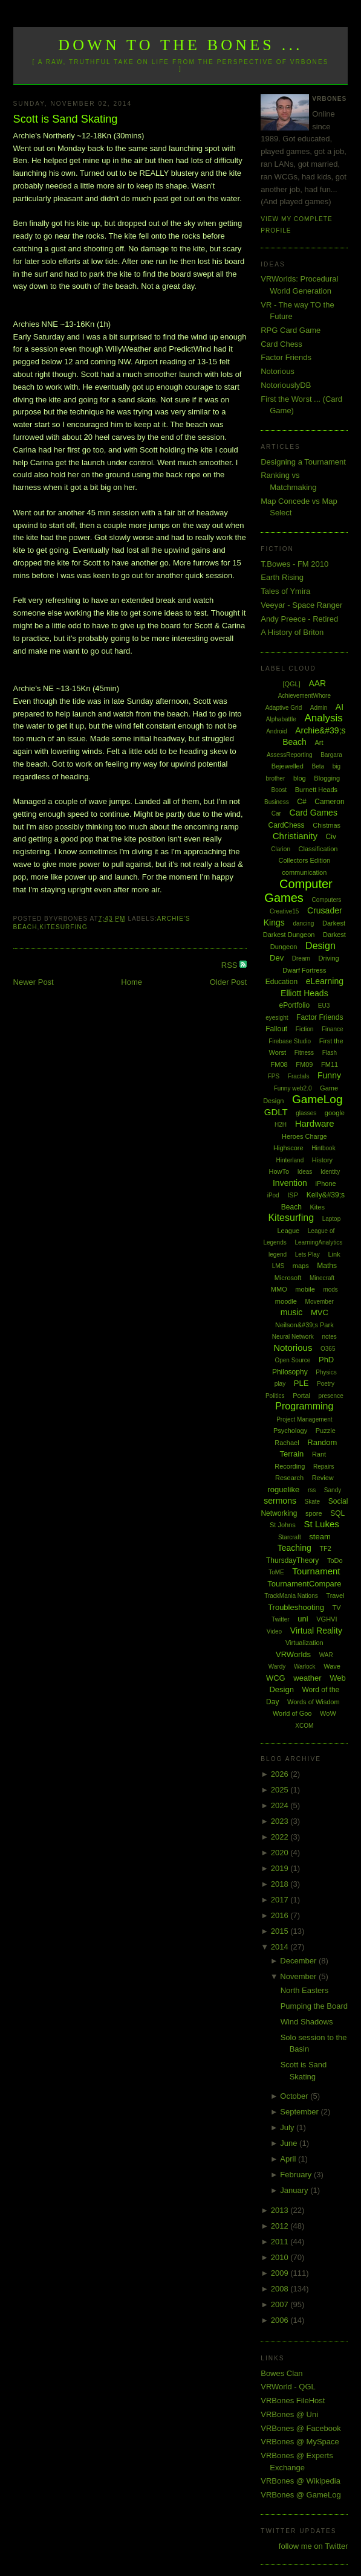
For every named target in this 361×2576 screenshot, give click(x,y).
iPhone (325, 1183)
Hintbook (323, 1148)
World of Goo (292, 1713)
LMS (278, 1266)
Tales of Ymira (285, 591)
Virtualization (304, 1642)
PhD (326, 1359)
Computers (326, 900)
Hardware (314, 1123)
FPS (273, 1076)
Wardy (277, 1666)
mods (330, 1289)
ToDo (335, 1560)
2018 (281, 1884)
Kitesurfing (63, 927)
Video (274, 1631)
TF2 (325, 1548)
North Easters (304, 1990)
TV (337, 1607)
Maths (327, 1265)
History (322, 1160)
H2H (281, 1124)
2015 (281, 1931)
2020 (281, 1852)
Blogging (327, 778)
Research (289, 1477)
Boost (279, 790)
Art (318, 742)
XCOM (304, 1725)
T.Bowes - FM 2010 (294, 563)
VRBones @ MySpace (300, 2441)
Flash (329, 1052)
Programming (304, 1406)
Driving (328, 958)
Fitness (304, 1052)
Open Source (292, 1360)
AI (339, 707)
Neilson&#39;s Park (304, 1324)
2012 (281, 2225)
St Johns (283, 1524)
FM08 (279, 1064)
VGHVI (326, 1619)
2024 (281, 1805)
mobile (304, 1289)
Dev (277, 957)
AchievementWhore (304, 695)
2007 (281, 2304)
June (289, 2143)
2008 (281, 2288)
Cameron (329, 801)
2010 (281, 2257)
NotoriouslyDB (286, 385)
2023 (281, 1821)
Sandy (332, 1490)
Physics (326, 1372)
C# (301, 801)
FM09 (304, 1064)
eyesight (276, 1017)
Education (281, 981)
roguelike (283, 1489)
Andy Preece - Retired (299, 618)
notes (329, 1336)
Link (334, 1254)
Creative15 (284, 911)
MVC (319, 1312)
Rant (319, 1454)
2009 (281, 2273)
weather (307, 1677)
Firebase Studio (289, 1041)
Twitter (280, 1619)
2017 (281, 1899)
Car (276, 813)
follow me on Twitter (313, 2546)
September (300, 2111)
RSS (230, 965)
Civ (331, 836)
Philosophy (290, 1372)
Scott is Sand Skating (65, 119)
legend (277, 1254)
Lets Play (307, 1254)
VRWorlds (293, 1654)
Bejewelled (288, 766)
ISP (292, 1195)
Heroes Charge (304, 1136)
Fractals (299, 1076)
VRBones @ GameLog (300, 2494)
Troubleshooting (296, 1607)
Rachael (287, 1442)
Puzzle (326, 1430)
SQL (337, 1513)
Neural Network (293, 1336)
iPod (273, 1195)
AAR (317, 683)
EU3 (324, 1005)
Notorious (277, 371)
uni (303, 1618)
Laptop (331, 1219)
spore (313, 1513)
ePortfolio (294, 1005)
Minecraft (322, 1278)
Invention (290, 1183)
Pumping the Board (314, 2006)
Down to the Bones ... (180, 45)
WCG (275, 1677)
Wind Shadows (307, 2021)
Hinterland (290, 1160)
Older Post (228, 982)
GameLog (317, 1099)
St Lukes (321, 1524)
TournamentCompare (304, 1583)
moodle (286, 1301)
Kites (317, 1207)
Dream (301, 958)
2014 (281, 1946)
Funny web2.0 (293, 1088)
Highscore (288, 1147)
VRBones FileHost (293, 2400)
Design (320, 946)
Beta (317, 766)
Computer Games (298, 890)
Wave (332, 1666)
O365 (327, 1348)
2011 (281, 2241)
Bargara (331, 755)
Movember (319, 1301)
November (299, 1976)
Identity (330, 1171)
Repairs (323, 1466)
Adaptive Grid (283, 707)
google (335, 1112)
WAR (326, 1655)
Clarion (280, 849)
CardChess (286, 825)
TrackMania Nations (291, 1595)
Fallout (276, 1029)
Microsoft (288, 1277)
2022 (281, 1836)
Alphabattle (281, 719)
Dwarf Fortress (304, 970)
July (288, 2127)
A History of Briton (292, 632)
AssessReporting (290, 755)
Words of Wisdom (313, 1701)
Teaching (294, 1548)
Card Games (313, 812)
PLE (301, 1383)
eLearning (324, 981)
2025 (281, 1789)
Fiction (304, 1029)
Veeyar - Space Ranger (301, 605)
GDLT (276, 1112)
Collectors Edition (305, 860)
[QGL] (291, 683)
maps (301, 1265)
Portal (301, 1395)
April (289, 2158)
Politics (275, 1396)
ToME (276, 1572)
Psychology (290, 1430)
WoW (328, 1713)
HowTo (279, 1171)
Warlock (305, 1666)
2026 (281, 1774)
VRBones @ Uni (289, 2414)
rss (312, 1490)
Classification (318, 848)
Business (276, 802)
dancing (303, 923)
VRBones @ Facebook (300, 2428)
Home (131, 982)
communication (304, 872)
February (297, 2174)
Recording (290, 1466)
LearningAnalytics (318, 1242)
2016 (281, 1915)
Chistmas (326, 825)
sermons (280, 1500)
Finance (332, 1029)
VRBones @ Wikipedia (300, 2480)
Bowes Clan (281, 2373)
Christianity (295, 836)
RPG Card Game (290, 330)
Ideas (305, 1171)
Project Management (304, 1419)
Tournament (316, 1571)
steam (319, 1536)
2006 (281, 2320)
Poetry (325, 1383)
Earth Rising (282, 577)
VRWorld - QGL (288, 2386)
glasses (306, 1113)
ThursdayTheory (292, 1560)
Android (276, 731)
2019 (281, 1868)
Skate (312, 1501)
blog (299, 778)
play (280, 1383)
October (295, 2096)
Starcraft (289, 1537)
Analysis (324, 718)
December (299, 1960)
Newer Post (33, 982)
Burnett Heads (316, 789)
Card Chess (281, 344)
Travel (335, 1595)
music (292, 1312)
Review (323, 1477)
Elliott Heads (304, 993)
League (288, 1230)
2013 (281, 2210)
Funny (329, 1075)
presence (331, 1396)
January (295, 2190)
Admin (318, 707)
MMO (279, 1289)
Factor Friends (286, 357)
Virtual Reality (316, 1630)
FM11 (329, 1064)
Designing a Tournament (303, 461)
